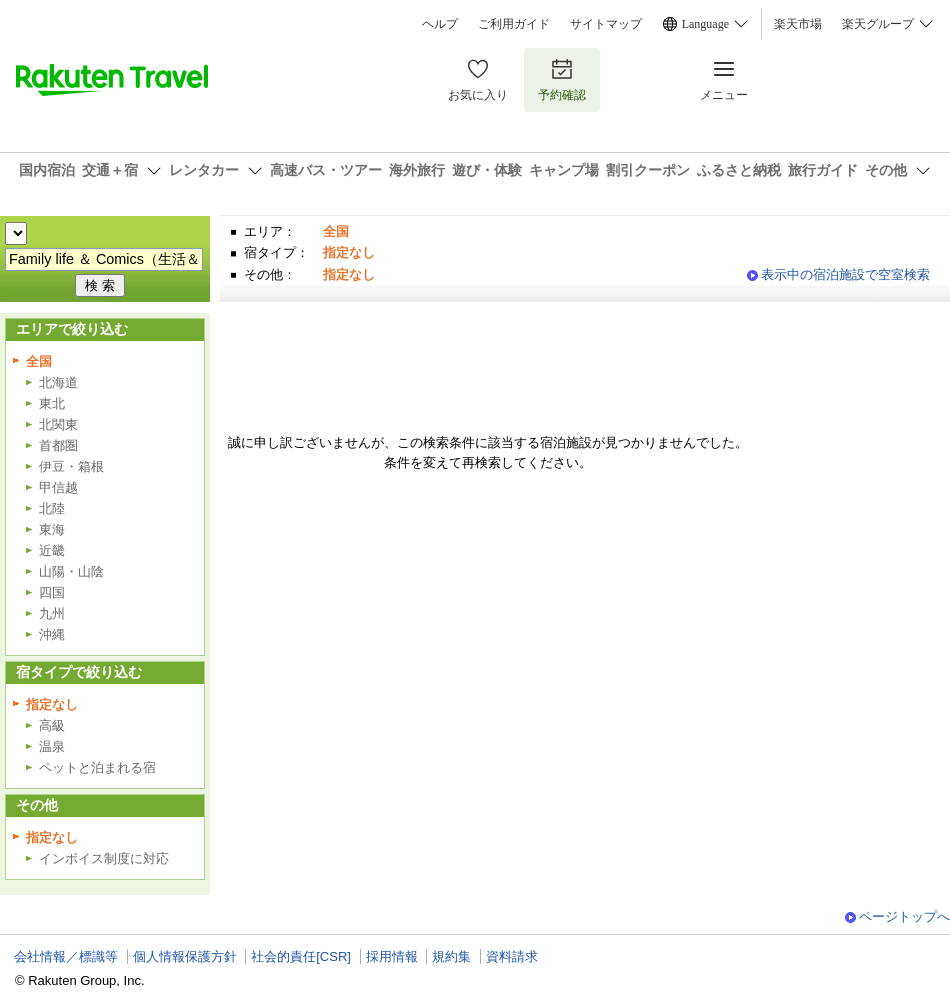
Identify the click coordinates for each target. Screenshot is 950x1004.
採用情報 (392, 956)
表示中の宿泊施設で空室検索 (845, 274)
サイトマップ (606, 24)
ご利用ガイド (514, 24)
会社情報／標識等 (66, 956)
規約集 (451, 956)
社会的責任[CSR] (301, 956)
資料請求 (512, 956)
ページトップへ (904, 916)
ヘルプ (440, 24)
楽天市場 (798, 24)
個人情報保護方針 (185, 956)
